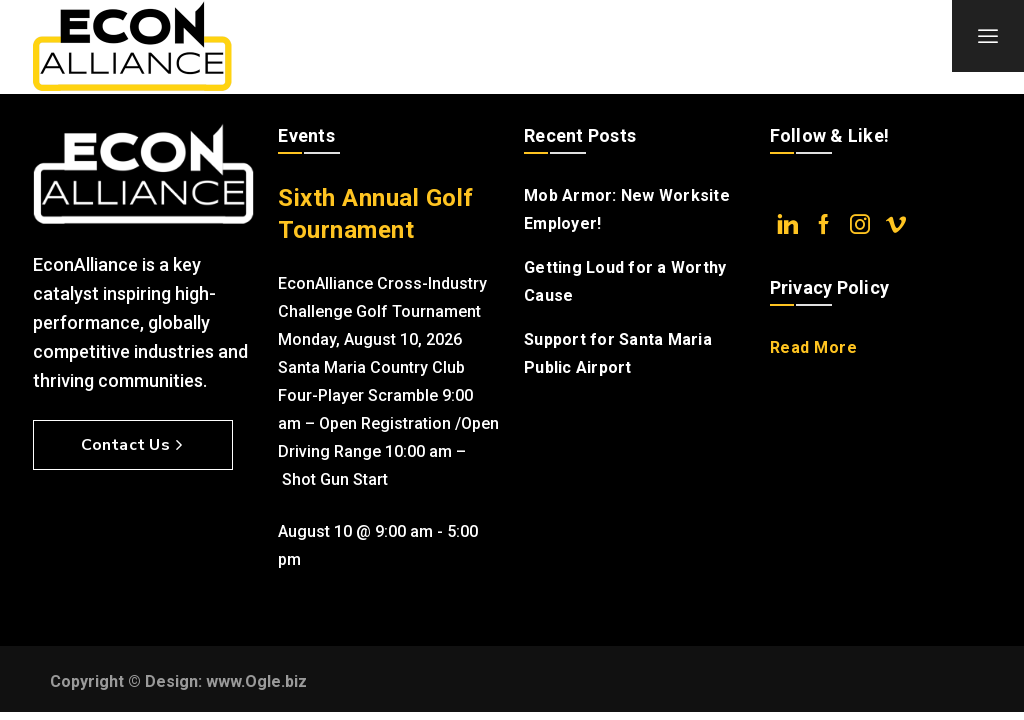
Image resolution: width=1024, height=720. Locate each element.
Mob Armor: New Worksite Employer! (627, 209)
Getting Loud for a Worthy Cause (625, 281)
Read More (814, 347)
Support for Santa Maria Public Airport (618, 353)
